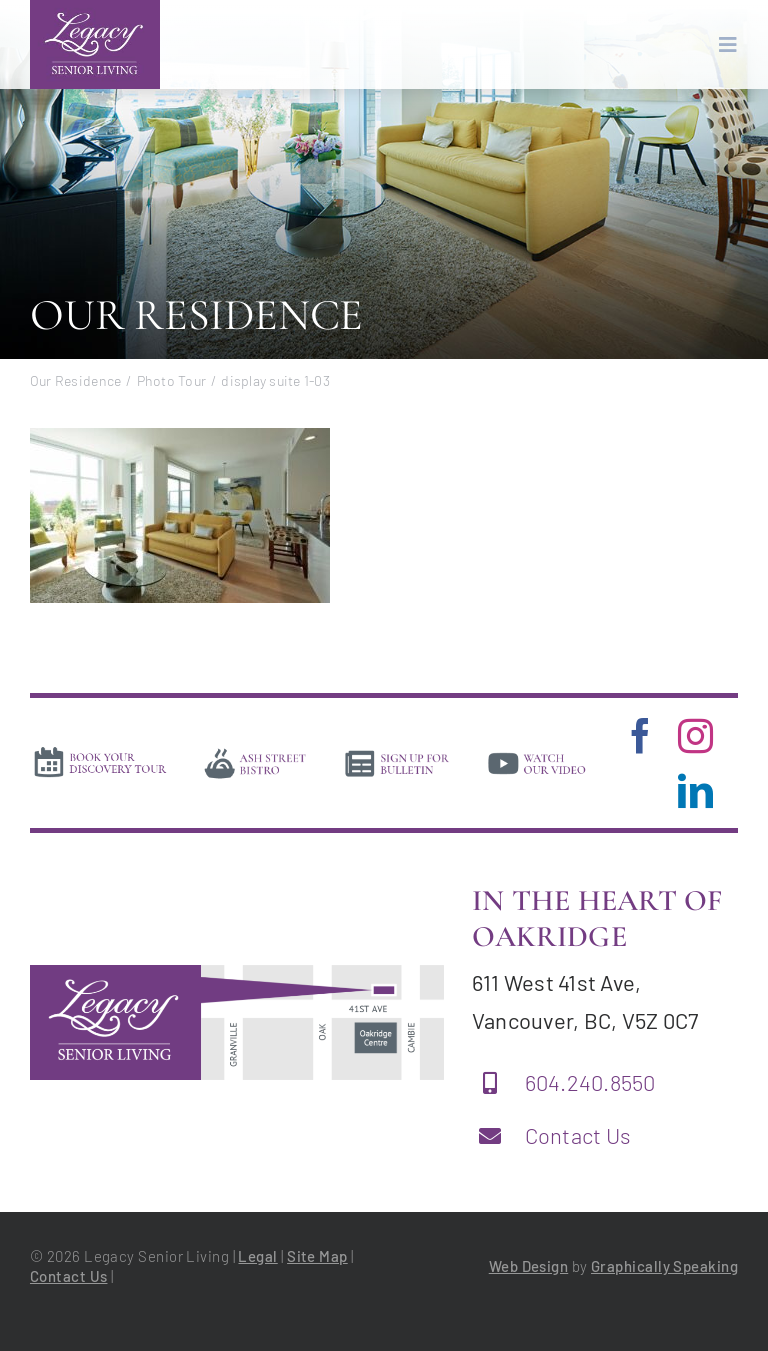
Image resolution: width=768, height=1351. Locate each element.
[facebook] (640, 735)
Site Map (317, 1256)
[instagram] (695, 735)
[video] (537, 753)
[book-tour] (100, 752)
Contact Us (578, 1135)
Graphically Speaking (664, 1266)
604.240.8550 (590, 1082)
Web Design (529, 1266)
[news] (397, 753)
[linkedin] (695, 790)
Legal (257, 1256)
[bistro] (255, 753)
